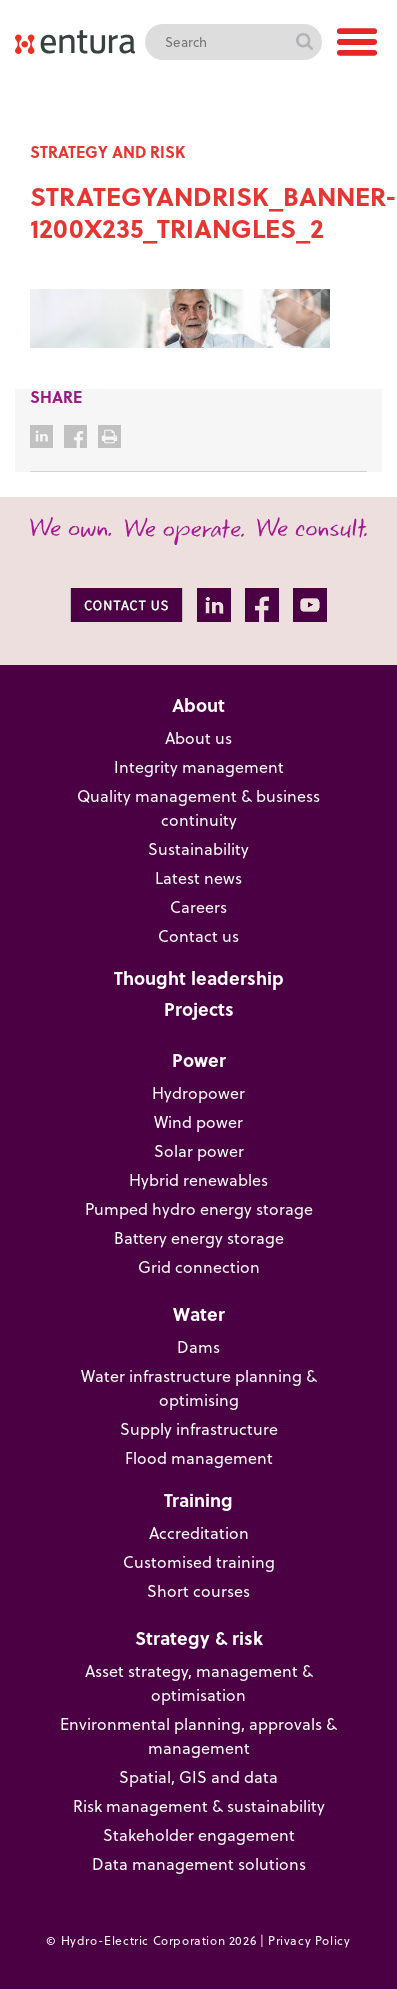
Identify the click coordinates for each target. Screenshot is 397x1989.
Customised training (199, 1562)
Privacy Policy (309, 1940)
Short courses (198, 1591)
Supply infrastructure (199, 1429)
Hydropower (198, 1093)
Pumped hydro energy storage (199, 1209)
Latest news (198, 878)
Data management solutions (199, 1864)
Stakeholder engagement (199, 1835)
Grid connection (199, 1267)
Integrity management (199, 767)
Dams (198, 1347)
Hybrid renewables (198, 1180)
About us (198, 738)
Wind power (198, 1122)
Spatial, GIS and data (198, 1777)
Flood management (199, 1458)
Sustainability (198, 849)
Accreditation (199, 1533)
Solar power (199, 1151)
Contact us (198, 936)
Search (304, 42)
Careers (198, 907)
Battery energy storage (199, 1238)
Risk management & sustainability (199, 1806)
